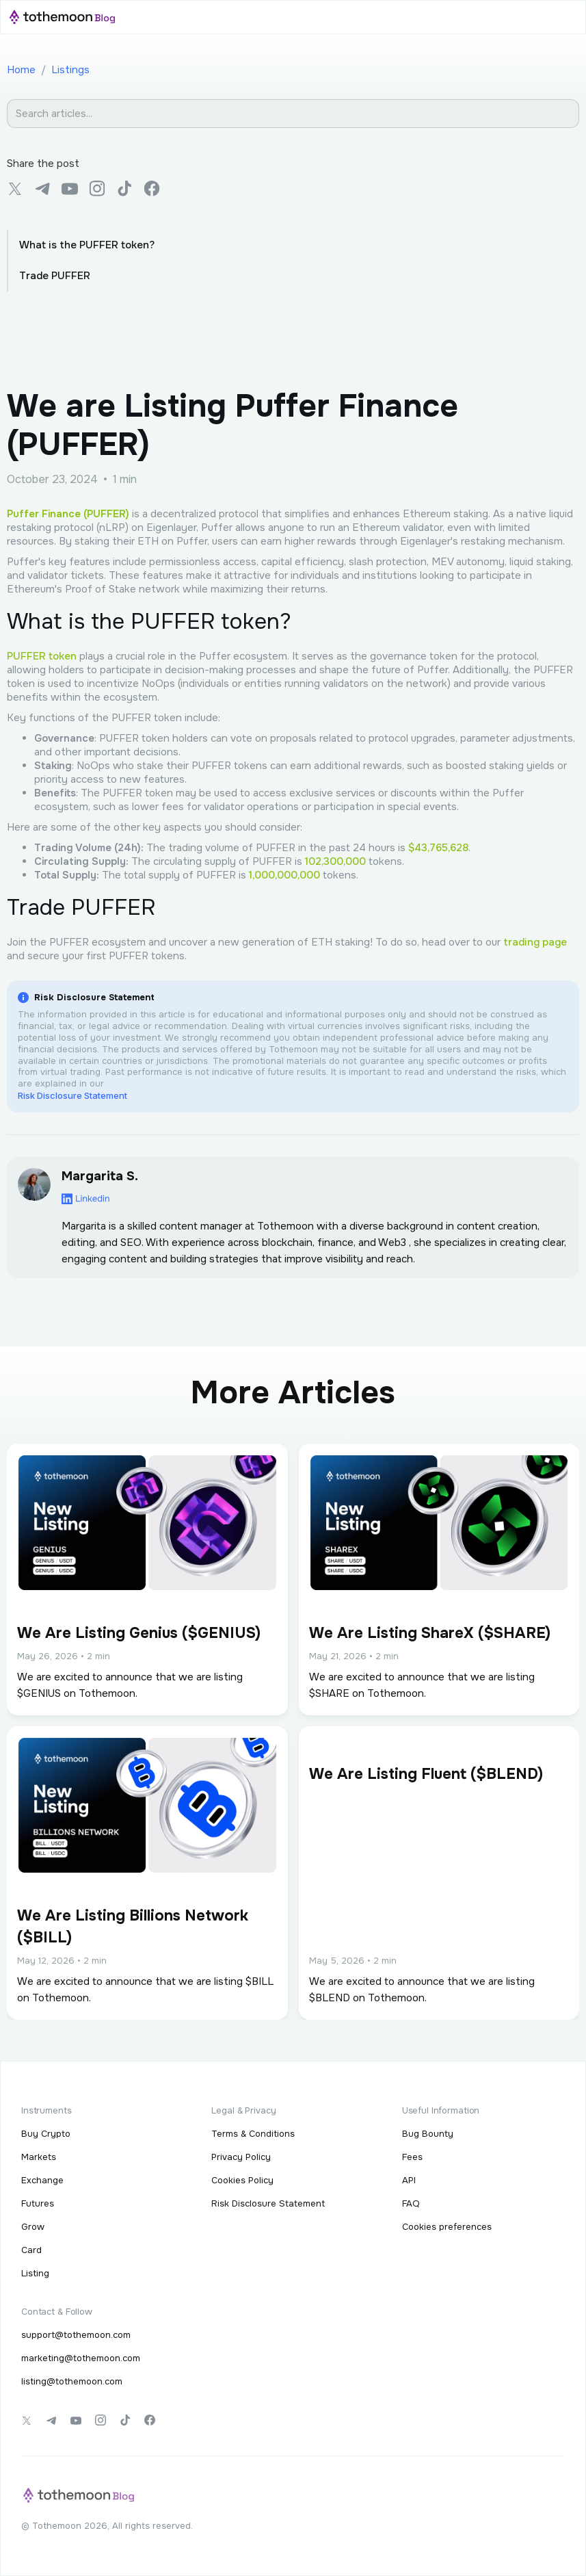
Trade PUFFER (54, 276)
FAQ (411, 2203)
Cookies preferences (447, 2227)
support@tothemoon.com (76, 2335)
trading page (535, 942)
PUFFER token (42, 656)
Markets (38, 2157)
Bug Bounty (427, 2133)
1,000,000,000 (284, 875)
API (409, 2180)
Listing (35, 2273)
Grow (32, 2227)
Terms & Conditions (253, 2133)
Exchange (42, 2180)
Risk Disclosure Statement (72, 1095)
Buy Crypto (45, 2133)
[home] (62, 17)
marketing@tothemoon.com (80, 2358)
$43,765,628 (438, 848)
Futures (37, 2203)
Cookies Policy (242, 2180)
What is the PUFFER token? (87, 245)
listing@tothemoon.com (71, 2381)
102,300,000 (335, 861)
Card (31, 2250)
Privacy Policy (241, 2157)
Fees (412, 2157)
